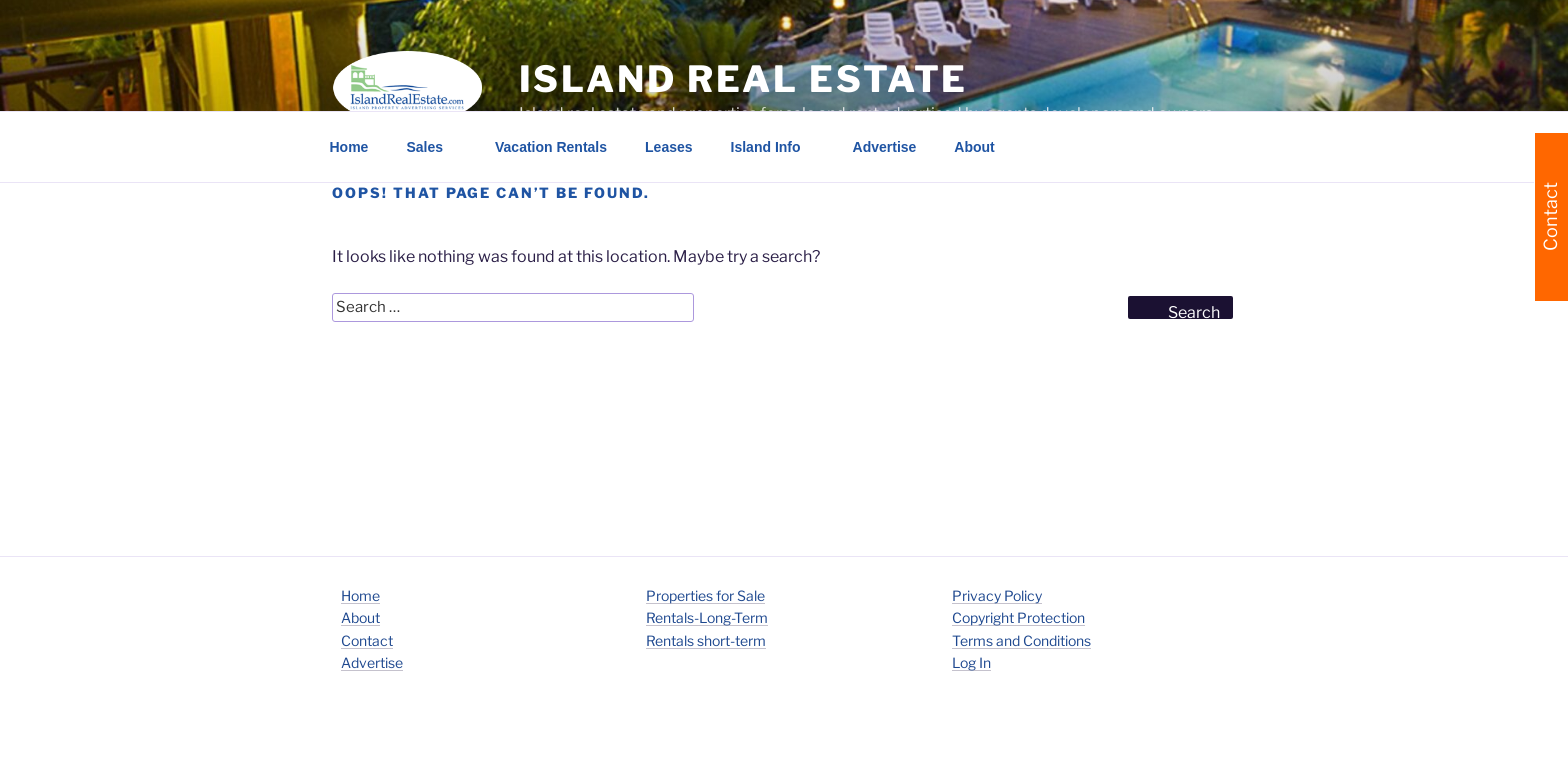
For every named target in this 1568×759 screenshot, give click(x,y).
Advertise (885, 147)
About (983, 147)
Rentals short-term (706, 640)
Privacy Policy (997, 595)
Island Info (775, 147)
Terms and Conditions (1021, 640)
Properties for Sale (705, 595)
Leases (668, 147)
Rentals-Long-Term (707, 617)
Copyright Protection (1018, 617)
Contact (367, 640)
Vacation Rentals (551, 147)
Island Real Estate (744, 79)
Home (349, 147)
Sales (434, 147)
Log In (971, 662)
